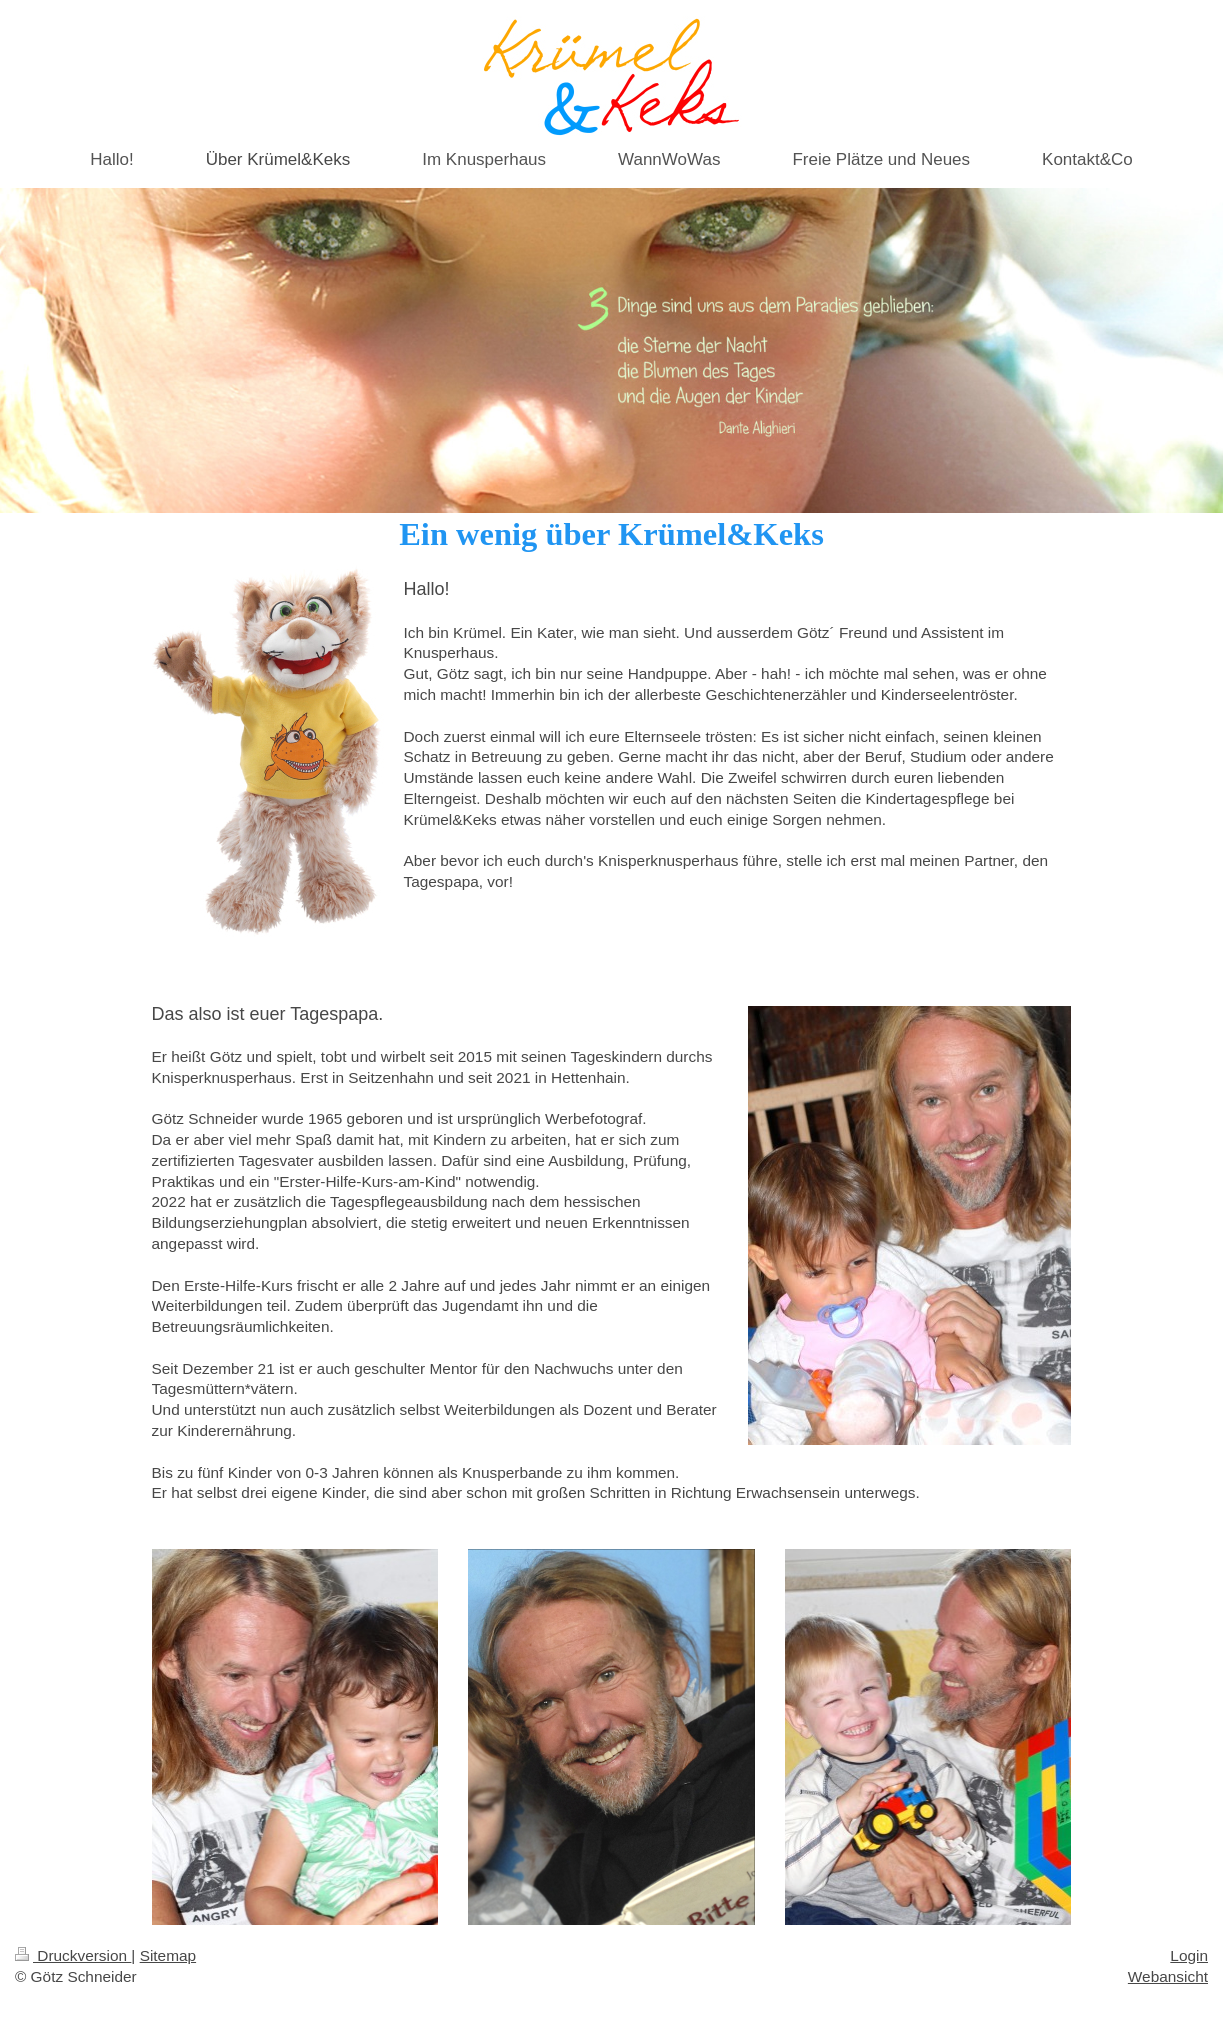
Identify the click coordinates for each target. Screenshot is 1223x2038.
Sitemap (168, 1955)
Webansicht (1168, 1976)
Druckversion (73, 1955)
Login (1189, 1955)
